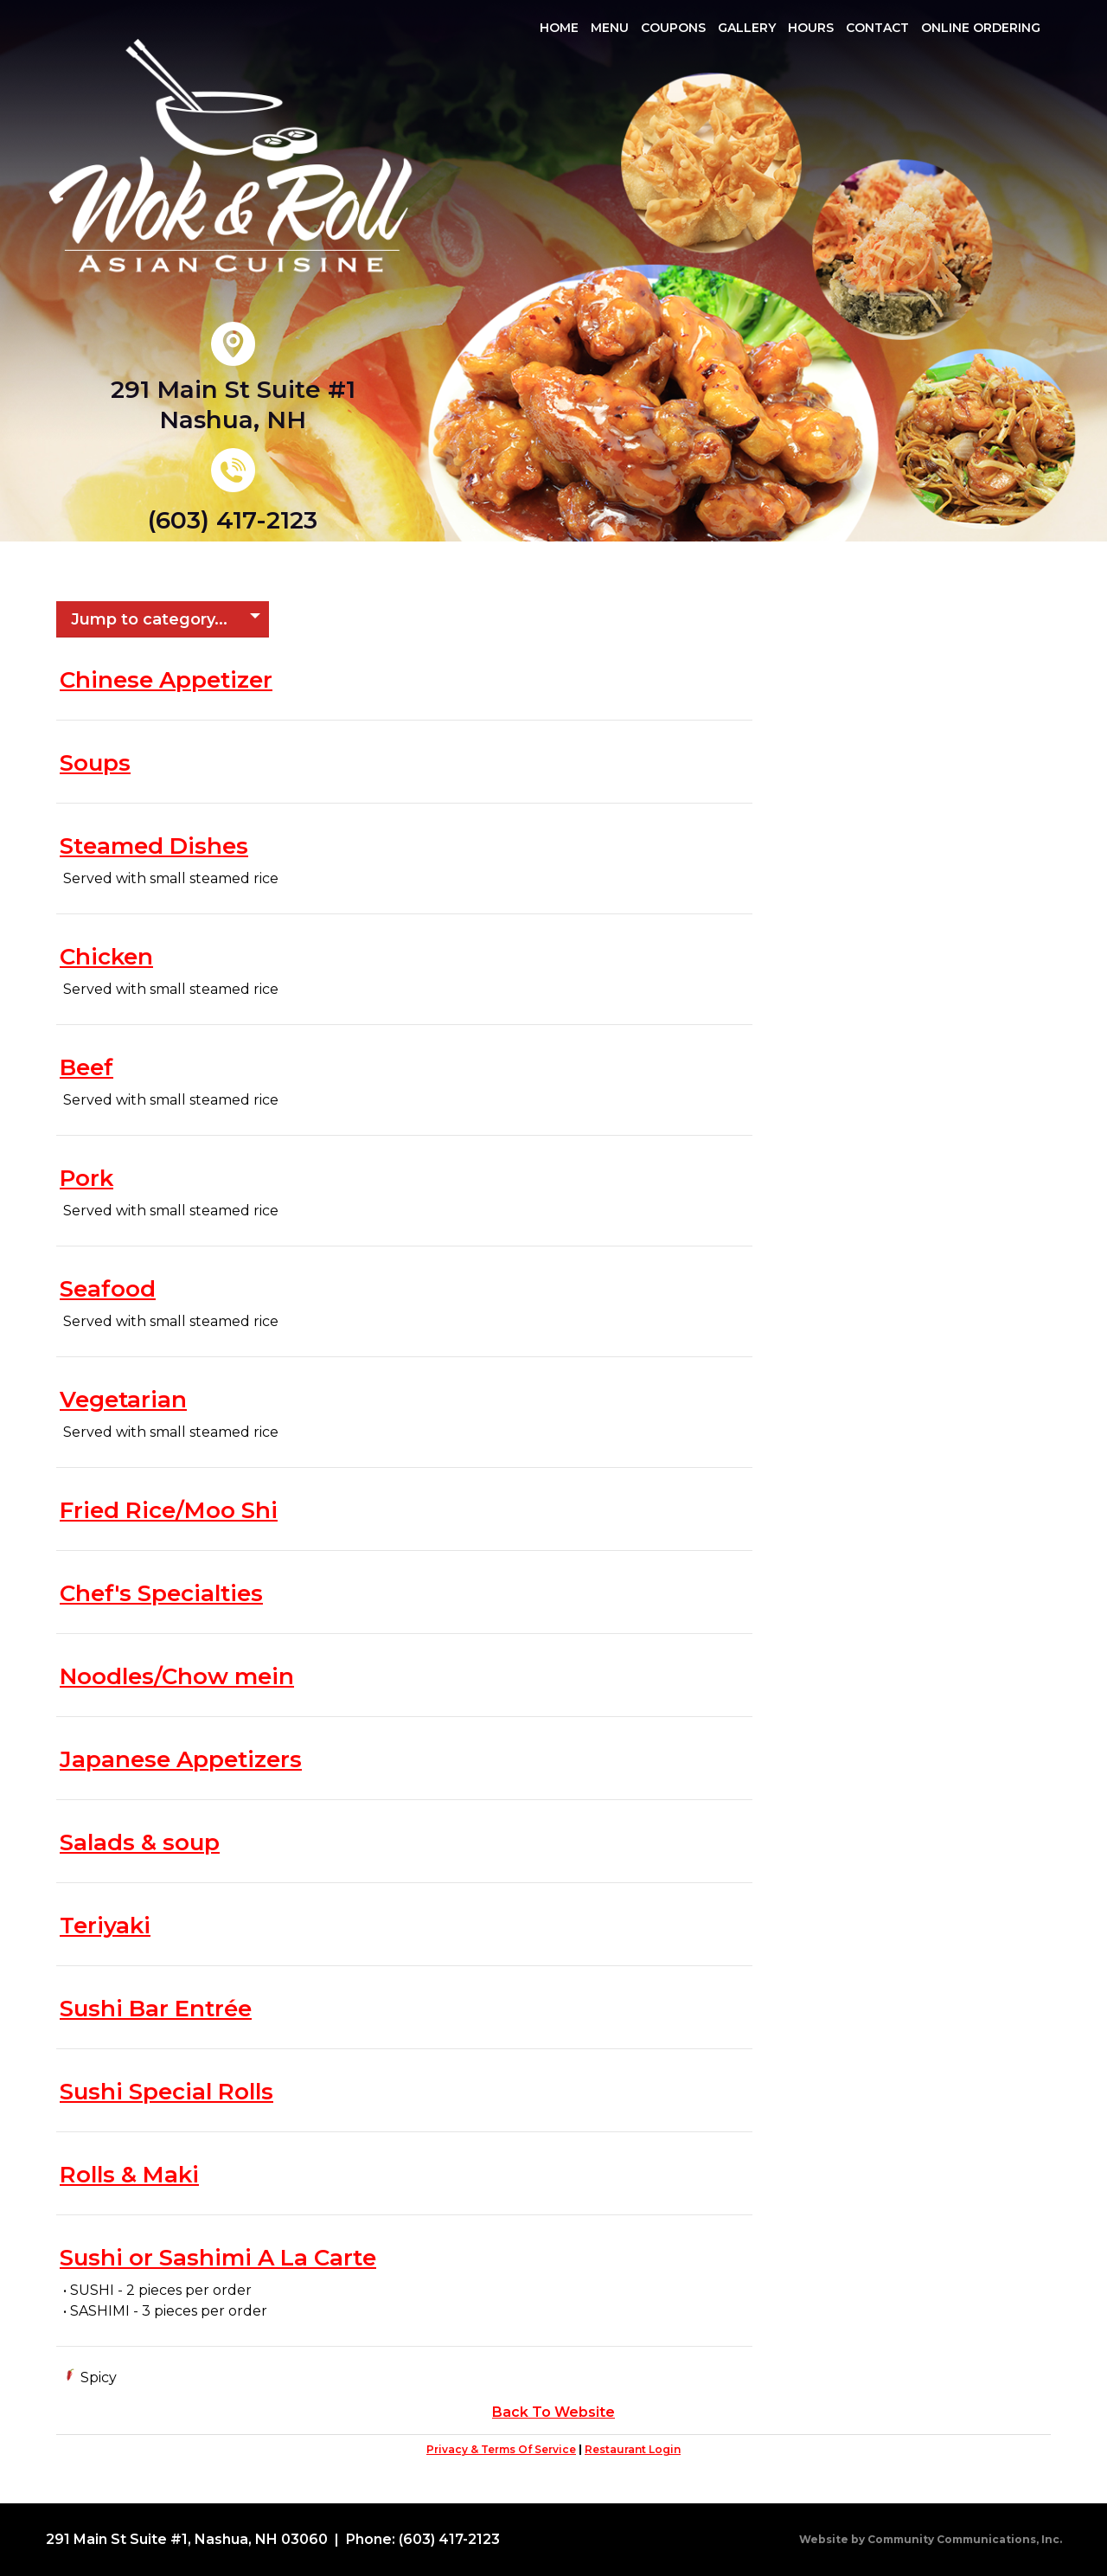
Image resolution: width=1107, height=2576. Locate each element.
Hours (811, 27)
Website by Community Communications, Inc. (930, 2539)
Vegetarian (123, 1399)
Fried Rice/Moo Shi (169, 1510)
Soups (95, 763)
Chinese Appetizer (166, 680)
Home (559, 27)
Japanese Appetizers (181, 1759)
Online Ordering (980, 27)
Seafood (108, 1289)
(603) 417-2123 (232, 520)
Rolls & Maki (129, 2174)
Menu (610, 27)
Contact (877, 27)
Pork (86, 1178)
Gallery (747, 27)
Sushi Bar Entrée (156, 2008)
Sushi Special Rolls (166, 2091)
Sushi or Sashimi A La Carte (218, 2258)
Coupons (673, 27)
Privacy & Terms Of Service (501, 2449)
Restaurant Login (633, 2449)
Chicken (106, 957)
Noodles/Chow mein (177, 1676)
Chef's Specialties (161, 1593)
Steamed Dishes (154, 846)
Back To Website (553, 2412)
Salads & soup (140, 1842)
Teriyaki (105, 1925)
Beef (86, 1067)
